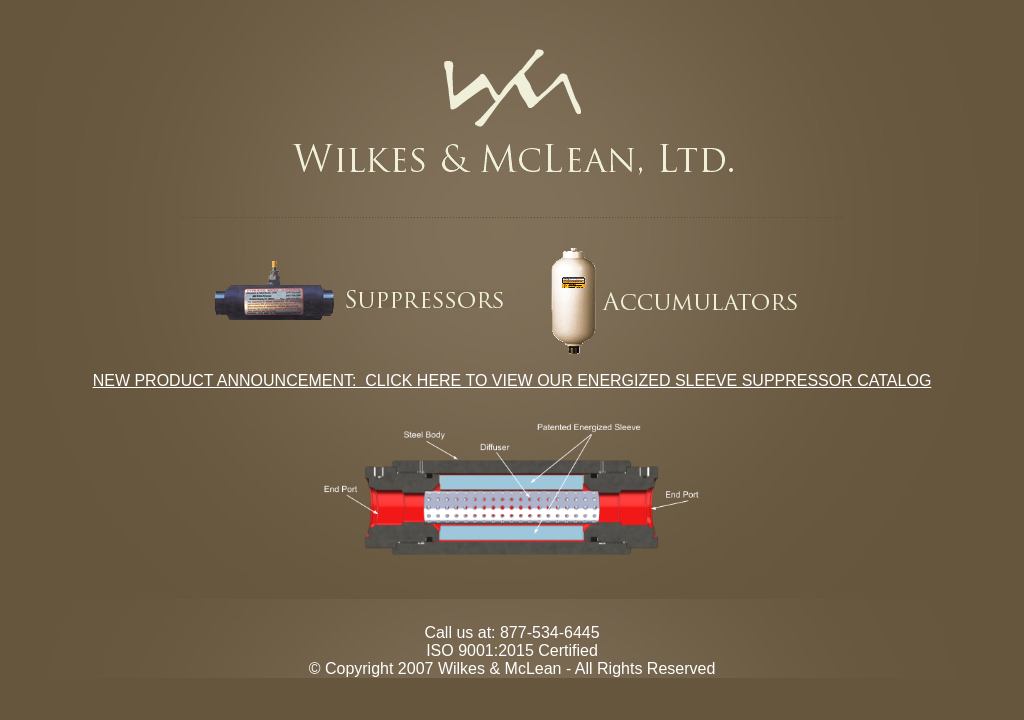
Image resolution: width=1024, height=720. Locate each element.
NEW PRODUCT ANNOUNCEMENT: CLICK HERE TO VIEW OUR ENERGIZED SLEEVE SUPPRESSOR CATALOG (512, 380)
